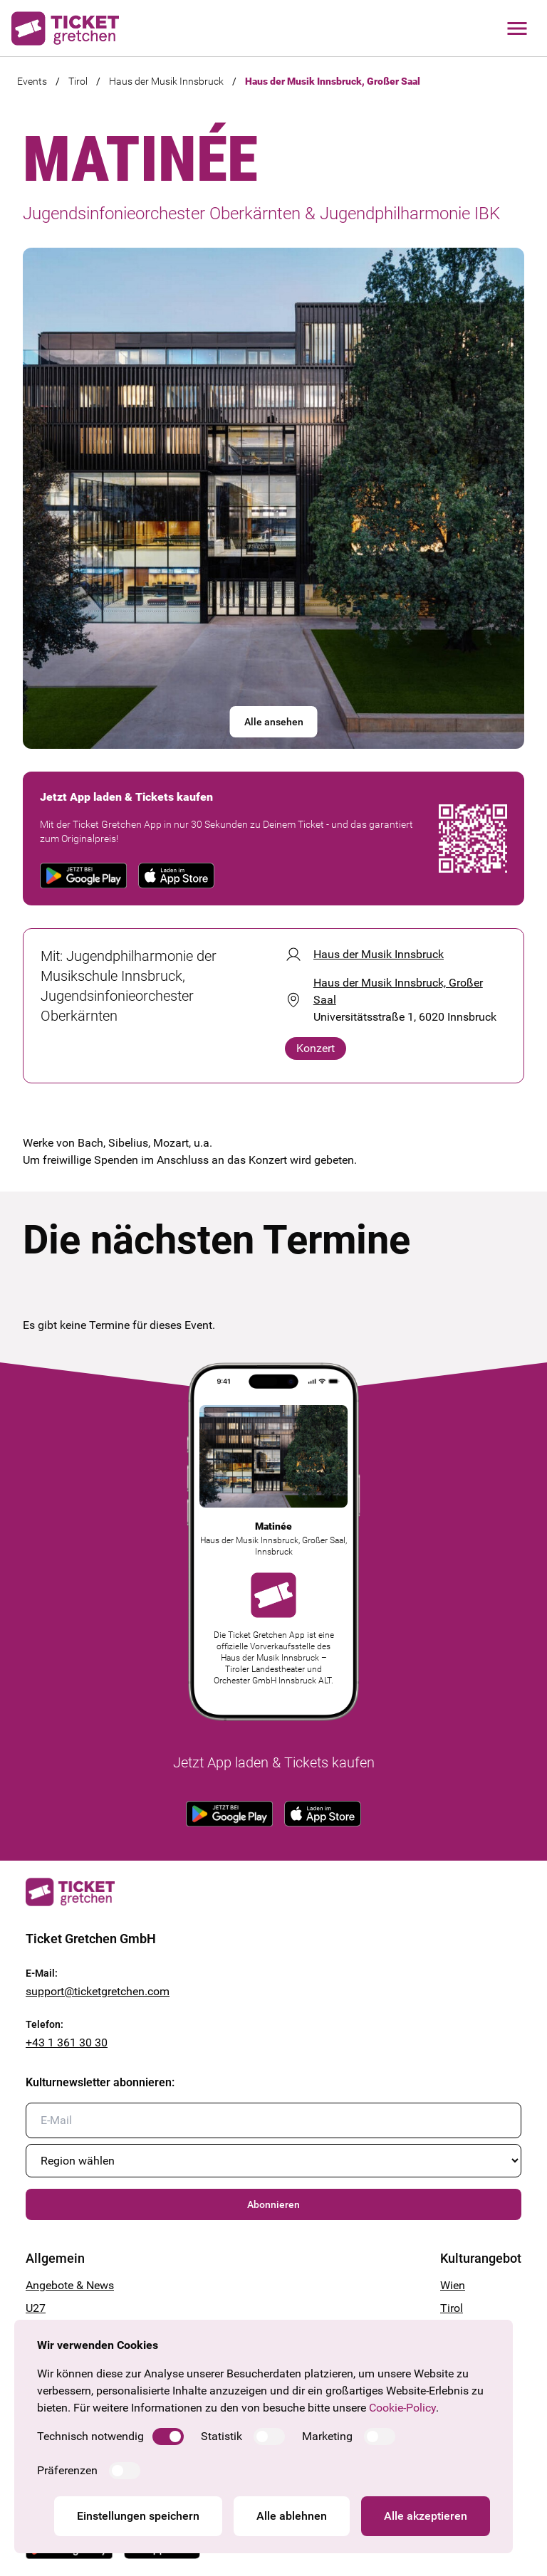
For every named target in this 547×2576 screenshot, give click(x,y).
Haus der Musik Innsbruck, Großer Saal (332, 81)
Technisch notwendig (90, 2436)
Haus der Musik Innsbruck (166, 81)
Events (32, 81)
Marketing (327, 2436)
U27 (36, 2308)
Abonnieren (273, 2204)
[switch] (168, 2436)
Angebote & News (70, 2285)
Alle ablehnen (291, 2516)
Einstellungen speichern (138, 2516)
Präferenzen (67, 2470)
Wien (452, 2285)
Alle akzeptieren (425, 2516)
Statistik (221, 2436)
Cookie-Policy (402, 2407)
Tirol (78, 81)
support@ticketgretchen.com (98, 1991)
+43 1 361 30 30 (67, 2042)
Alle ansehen (273, 721)
